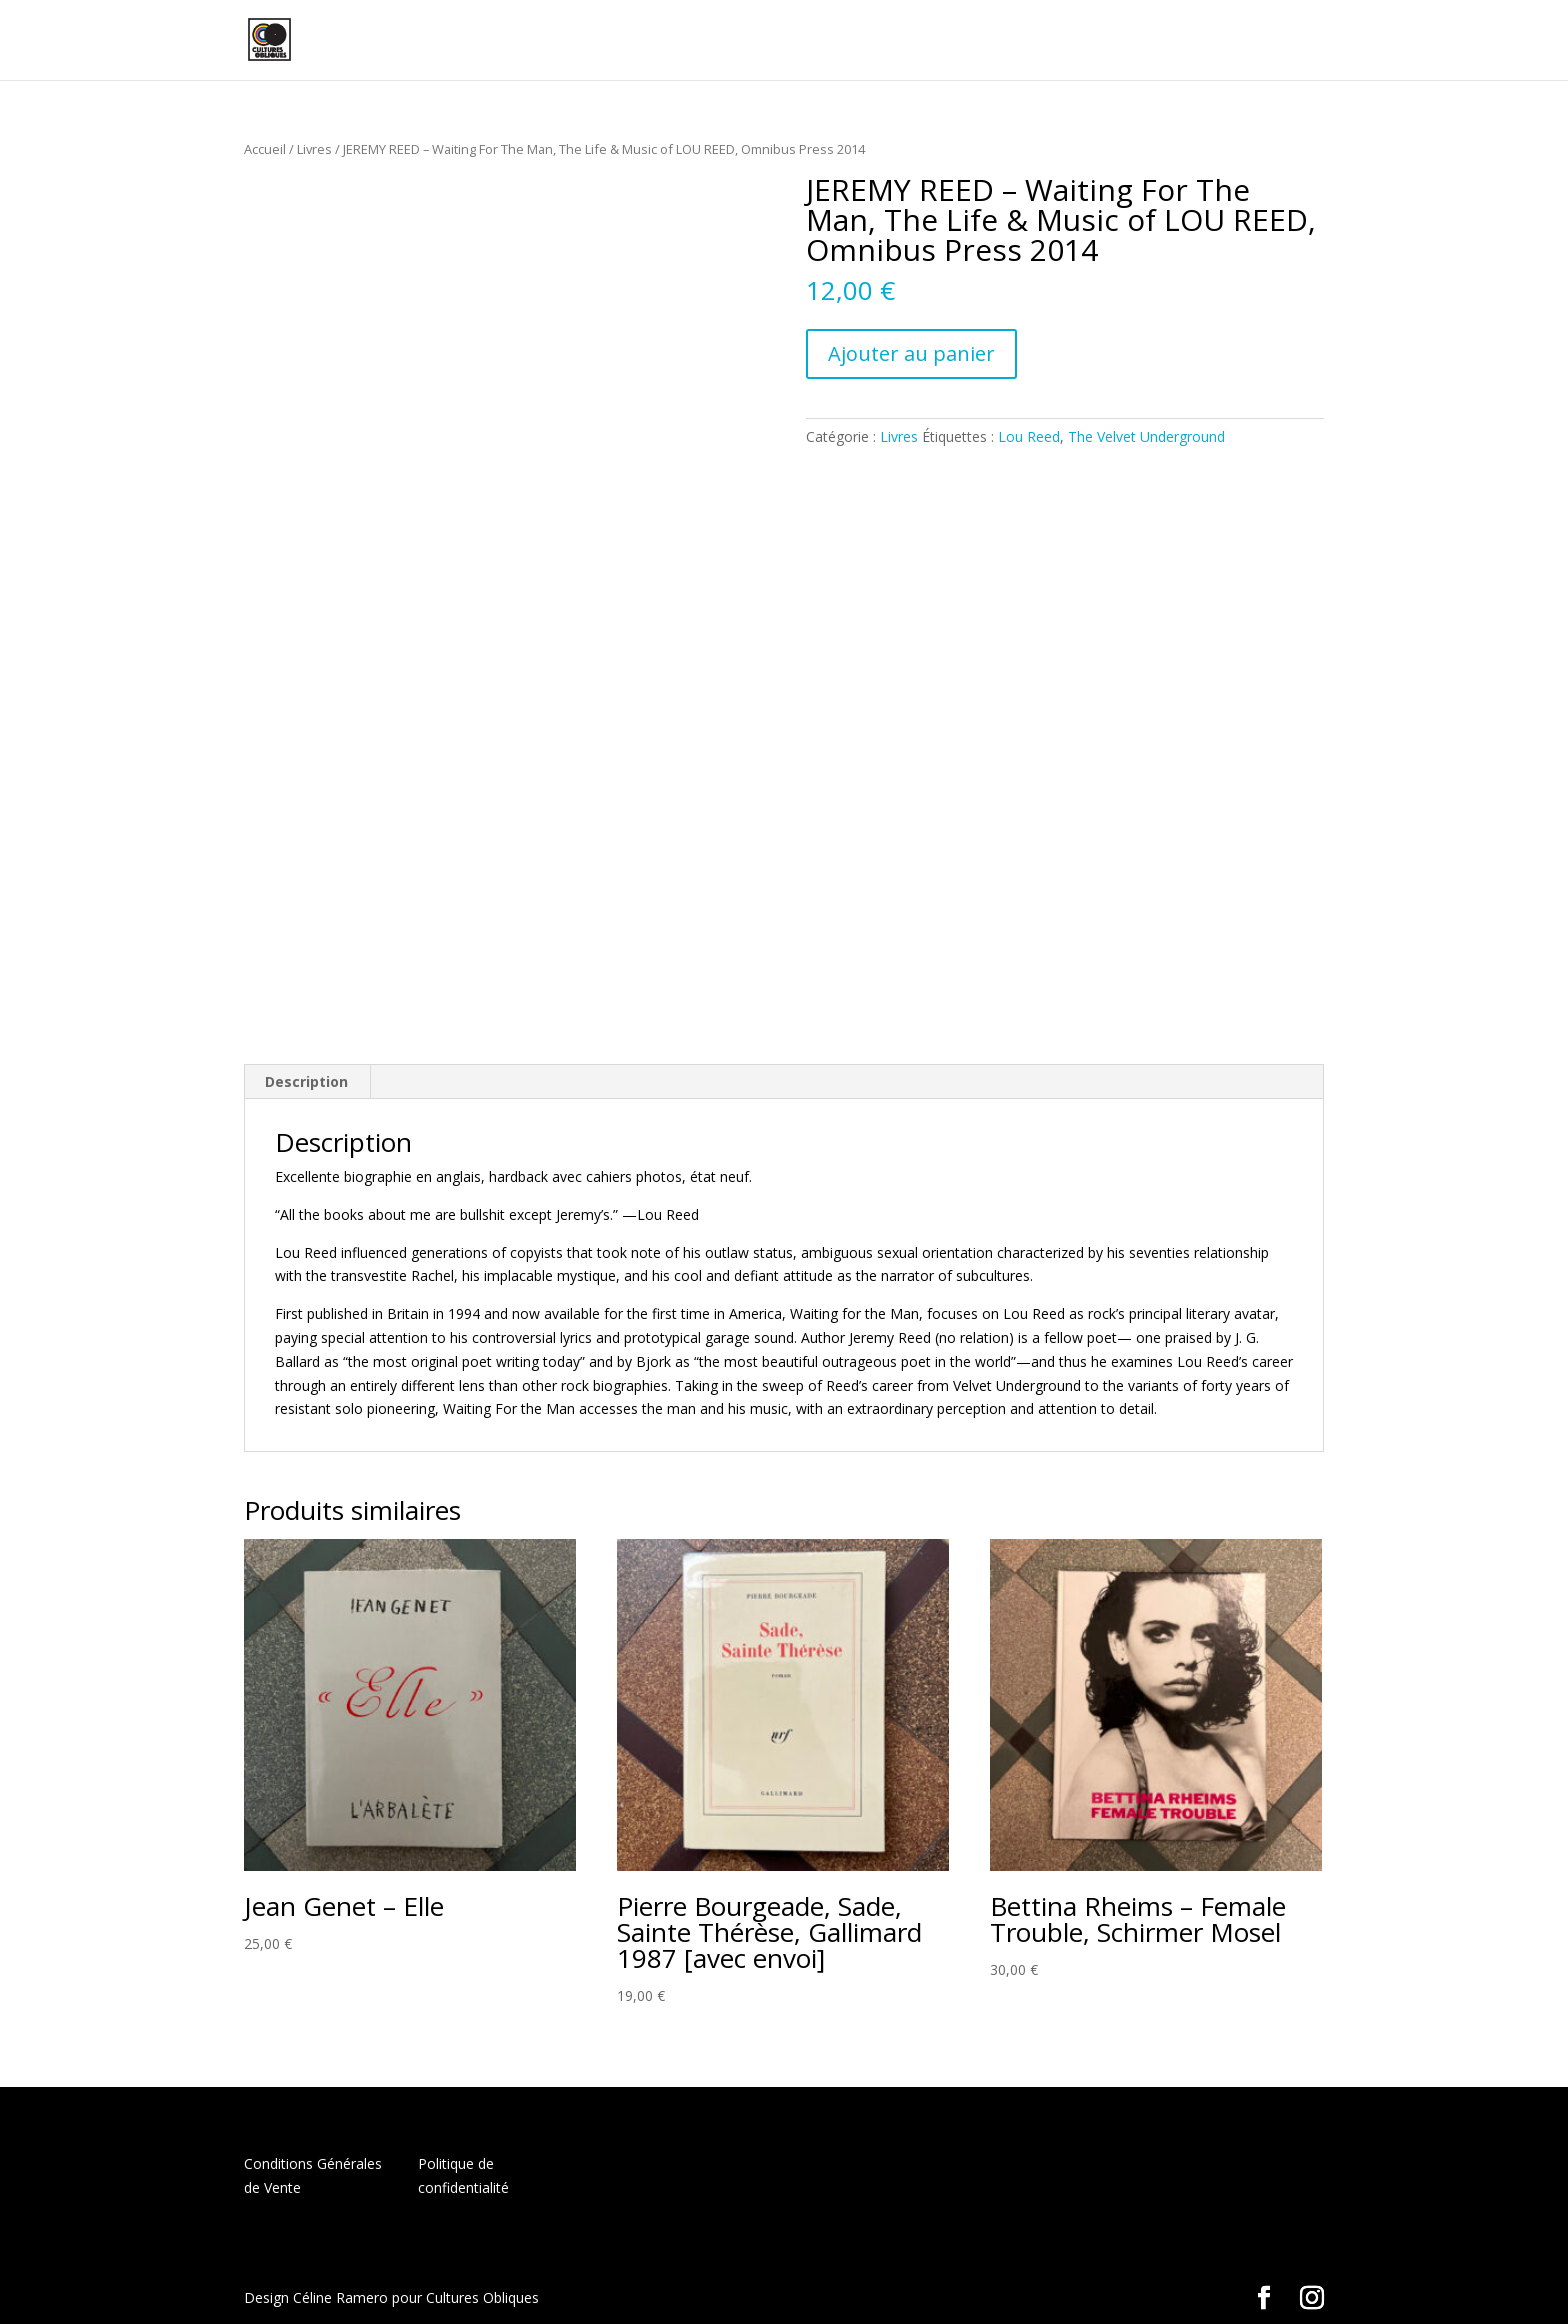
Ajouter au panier (911, 353)
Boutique (979, 41)
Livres (314, 149)
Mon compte (1101, 41)
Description (306, 1081)
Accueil (265, 149)
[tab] (307, 1082)
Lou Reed (1029, 436)
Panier (1194, 41)
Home (900, 41)
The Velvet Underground (1146, 436)
